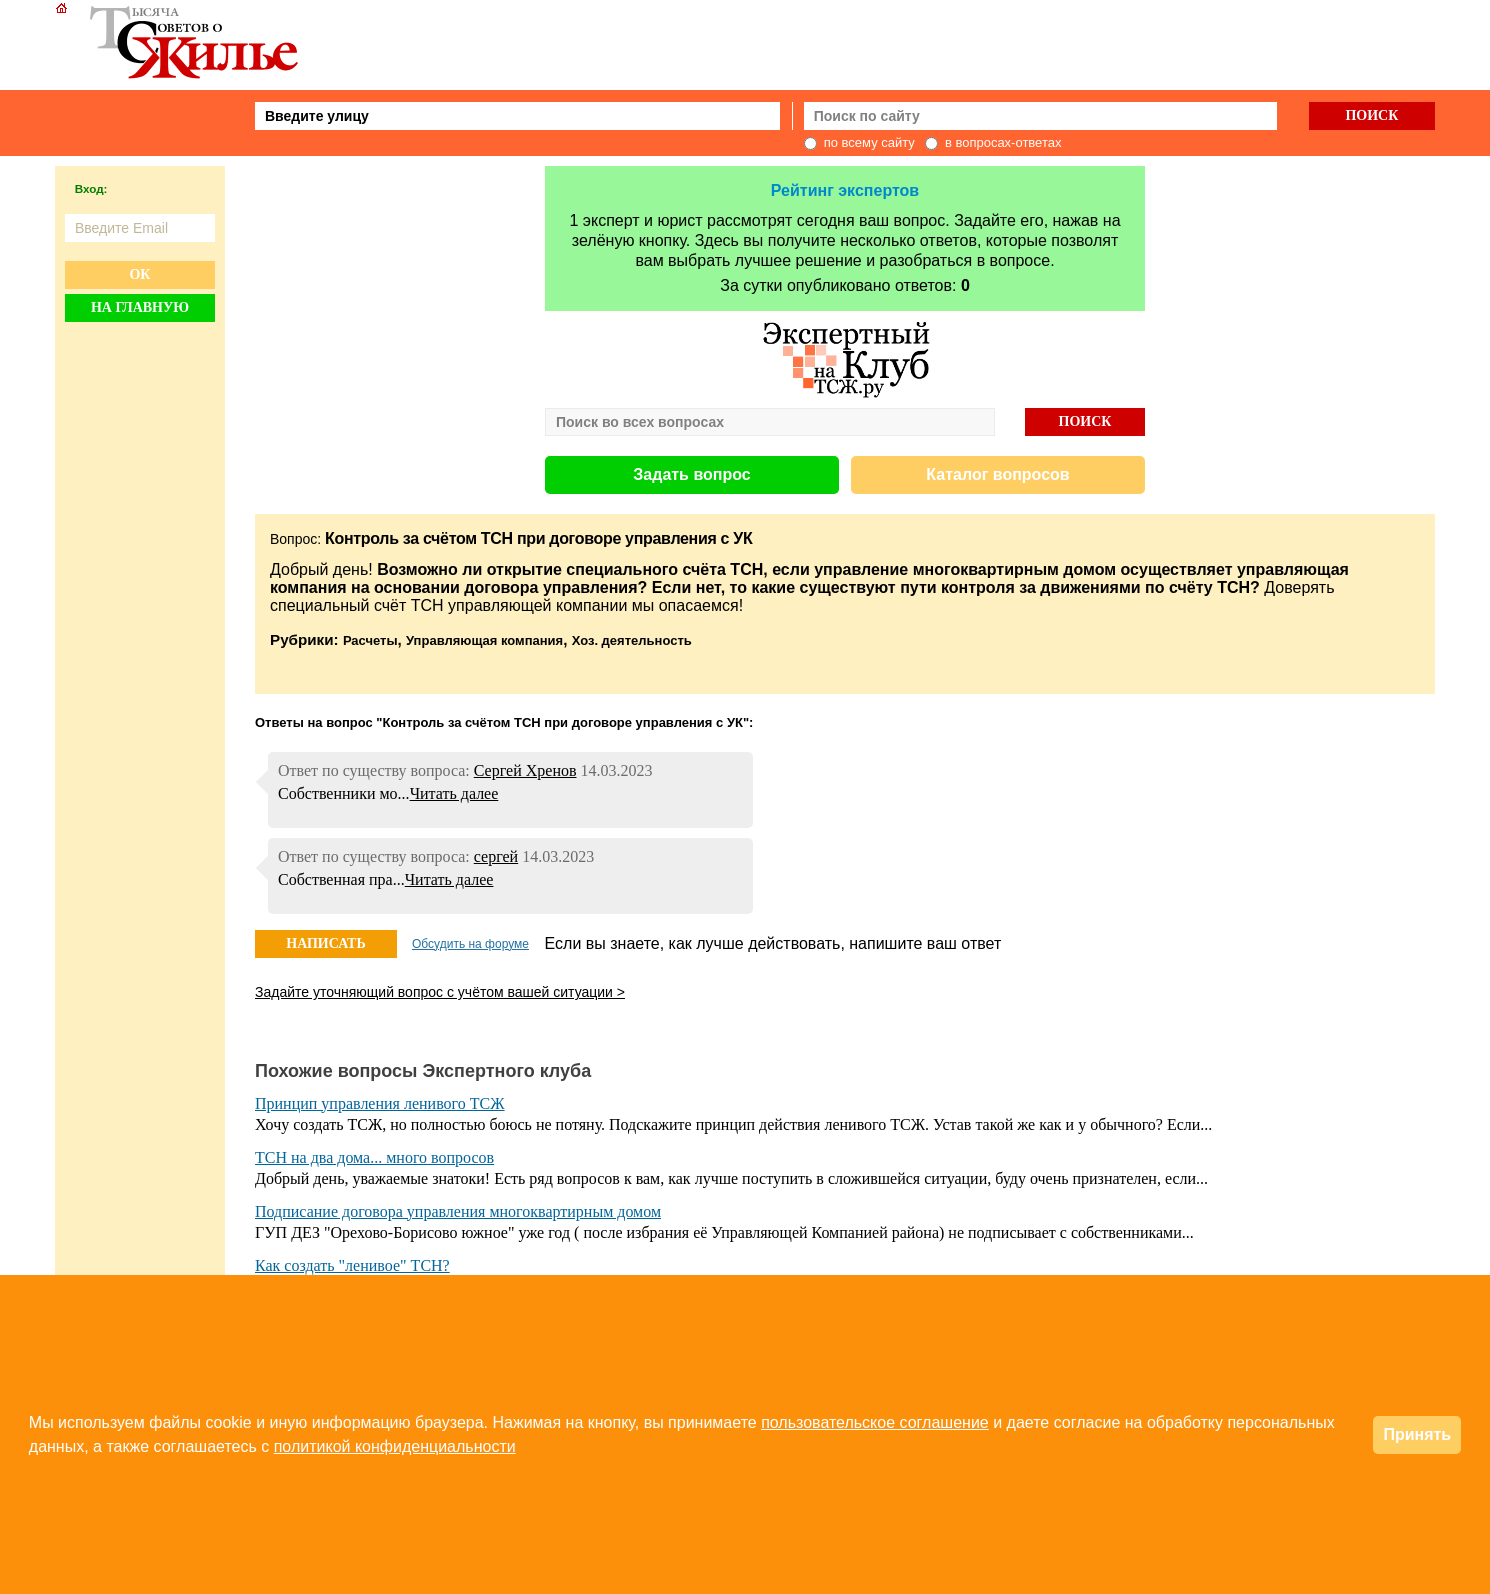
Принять (1417, 1434)
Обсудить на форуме (470, 944)
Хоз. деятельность (632, 640)
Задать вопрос (691, 474)
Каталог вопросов (997, 474)
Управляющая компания (484, 640)
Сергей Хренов (525, 770)
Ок (139, 274)
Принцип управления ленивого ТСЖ (380, 1103)
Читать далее (454, 793)
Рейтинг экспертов (845, 190)
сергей (496, 856)
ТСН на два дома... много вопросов (374, 1157)
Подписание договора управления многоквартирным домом (458, 1211)
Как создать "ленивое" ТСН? (352, 1265)
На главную (140, 307)
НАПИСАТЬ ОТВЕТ (325, 947)
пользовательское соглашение (875, 1422)
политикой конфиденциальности (395, 1446)
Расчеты (370, 640)
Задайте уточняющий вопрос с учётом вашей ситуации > (440, 992)
